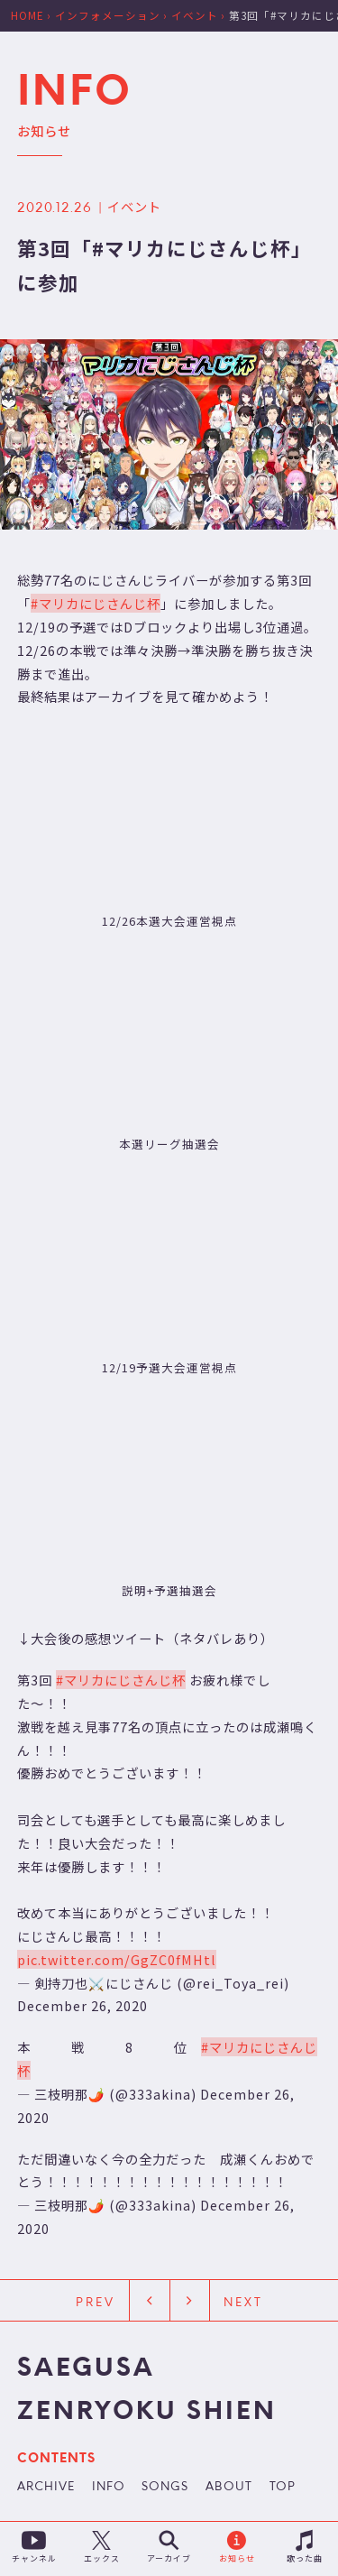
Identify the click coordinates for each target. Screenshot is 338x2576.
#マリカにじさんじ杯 (95, 603)
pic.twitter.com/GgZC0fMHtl (116, 1959)
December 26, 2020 (82, 2005)
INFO (108, 2487)
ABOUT (229, 2487)
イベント (134, 206)
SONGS (165, 2487)
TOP (282, 2487)
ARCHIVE (46, 2487)
